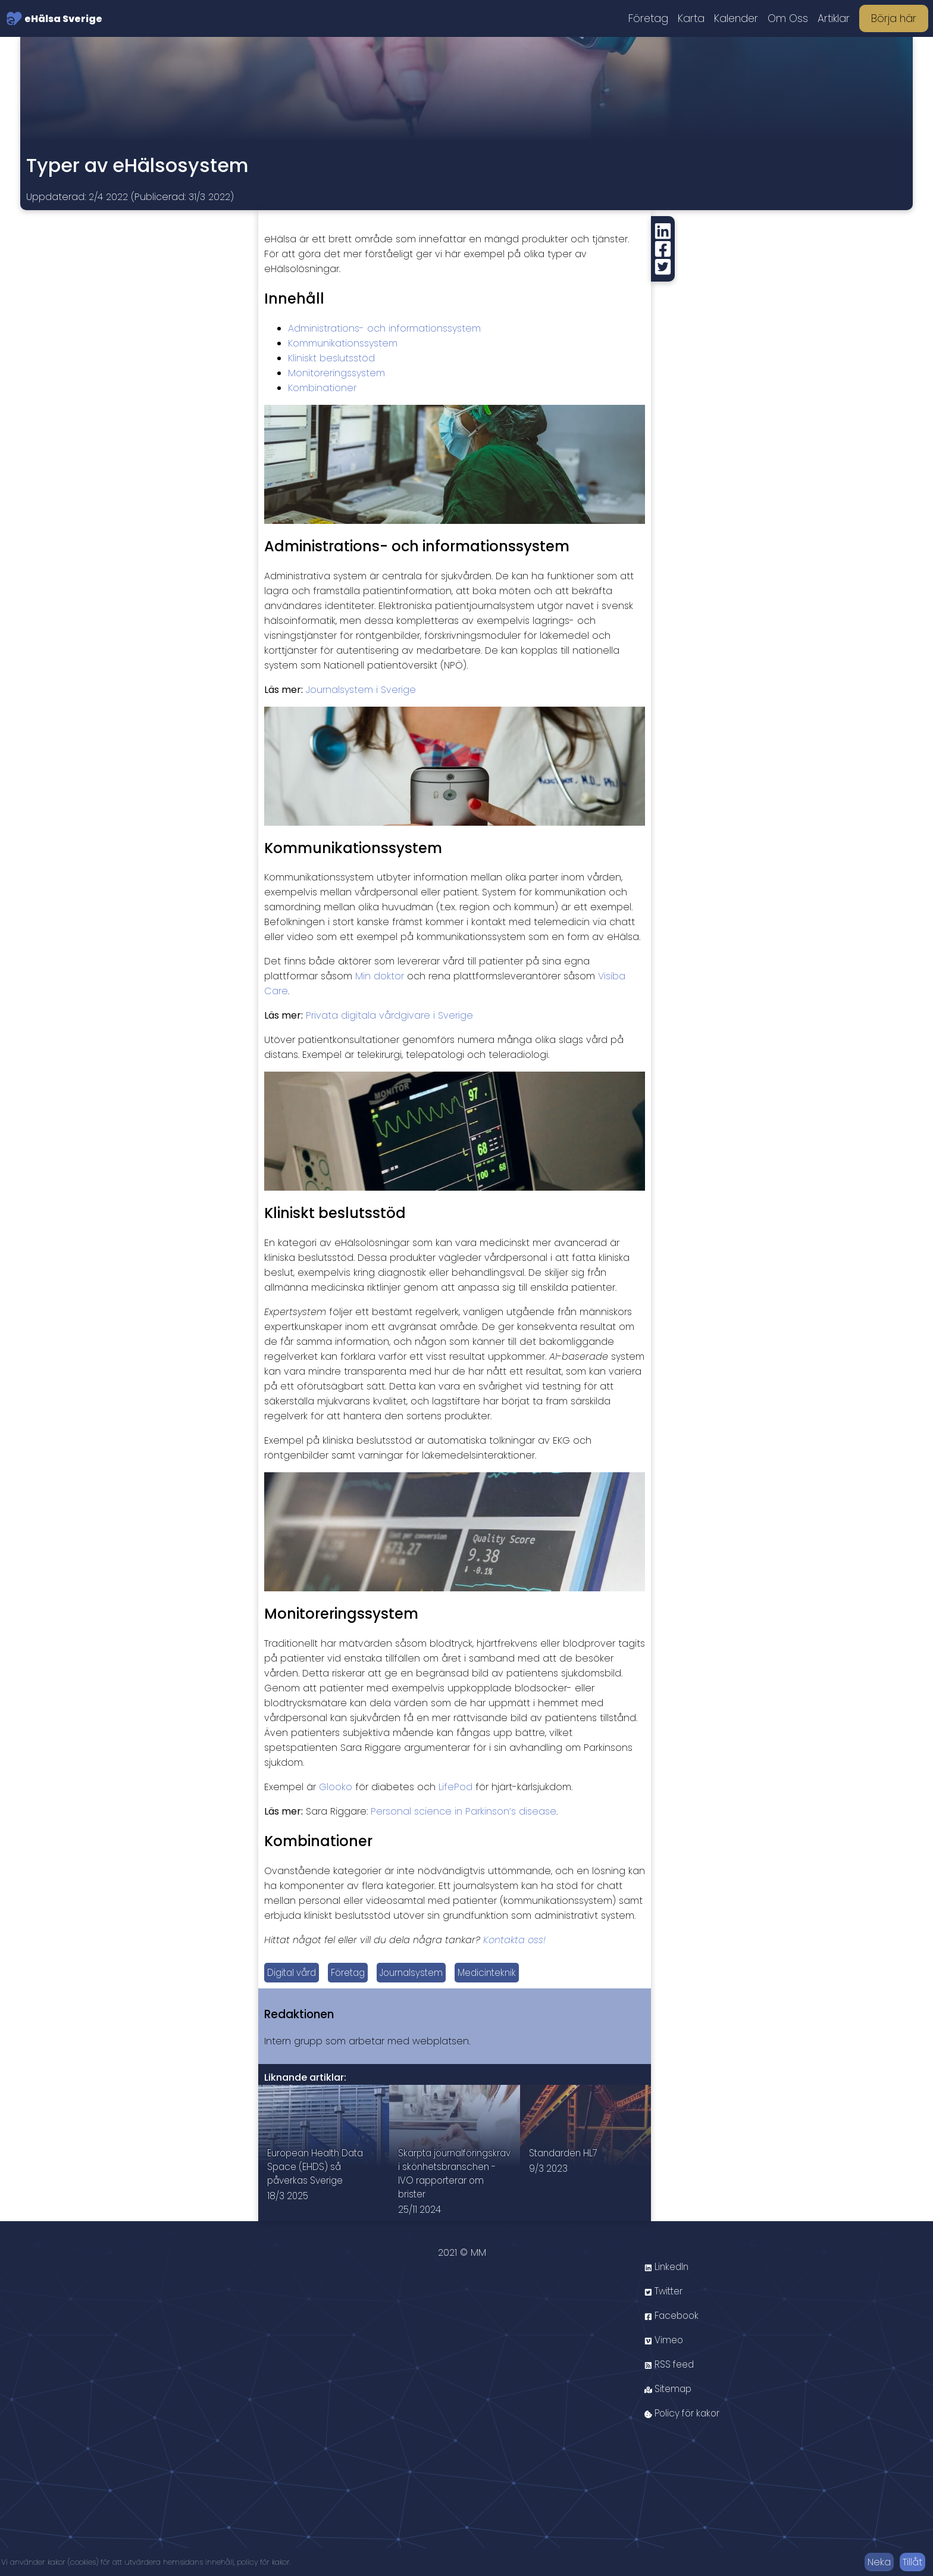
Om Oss (788, 18)
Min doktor (379, 976)
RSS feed (670, 2386)
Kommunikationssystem (342, 343)
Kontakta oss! (514, 1940)
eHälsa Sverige (54, 18)
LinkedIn (667, 2289)
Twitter (664, 2313)
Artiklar (834, 18)
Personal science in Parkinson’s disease (463, 1811)
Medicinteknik (500, 1973)
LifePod (455, 1787)
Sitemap (669, 2411)
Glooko (335, 1787)
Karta (691, 18)
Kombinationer (322, 388)
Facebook (673, 2337)
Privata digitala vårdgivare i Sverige (389, 1015)
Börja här (893, 18)
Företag (648, 18)
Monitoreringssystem (336, 373)
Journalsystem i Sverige (361, 690)
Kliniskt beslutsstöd (331, 358)
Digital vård (293, 1973)
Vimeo (664, 2362)
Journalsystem (421, 1973)
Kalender (736, 18)
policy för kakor (263, 2562)
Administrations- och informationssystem (384, 328)
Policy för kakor (684, 2435)
